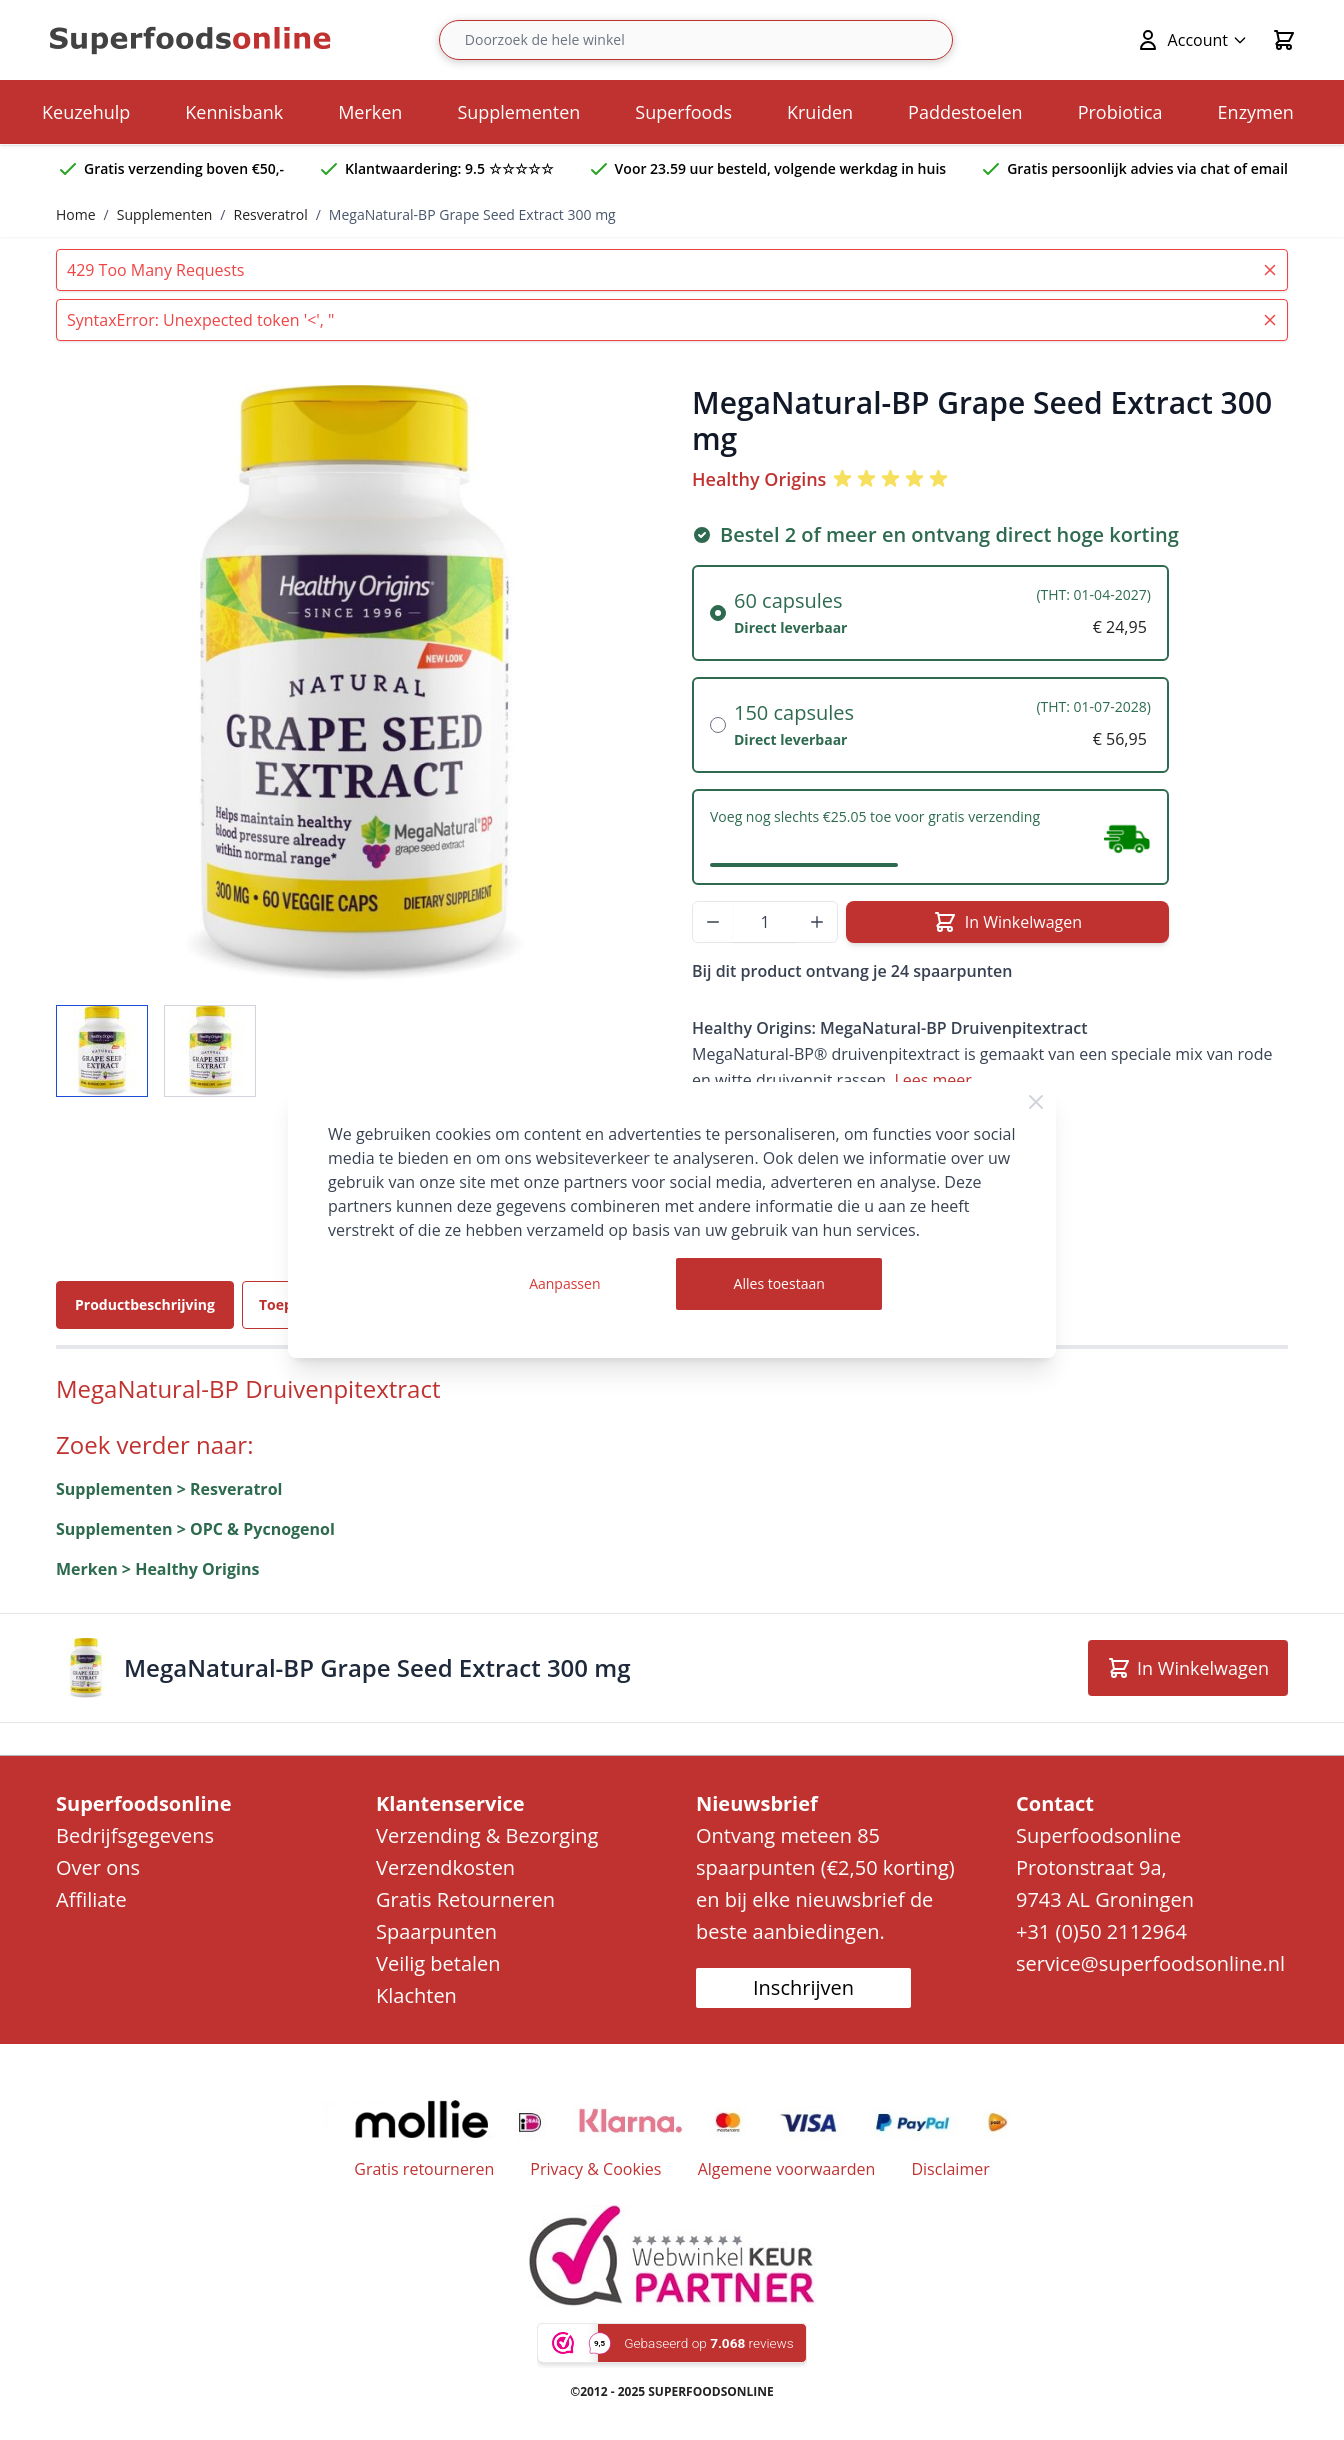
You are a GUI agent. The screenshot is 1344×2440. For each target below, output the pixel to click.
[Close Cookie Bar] (1036, 1102)
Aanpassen (564, 1283)
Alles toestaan (779, 1283)
